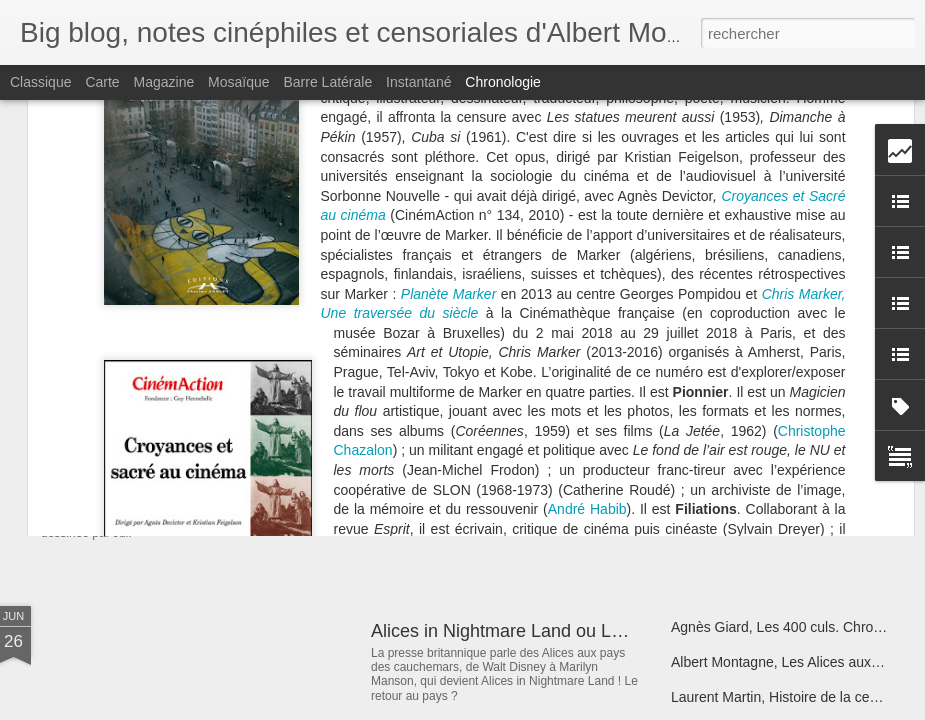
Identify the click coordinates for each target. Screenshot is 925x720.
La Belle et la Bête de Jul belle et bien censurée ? (304, 464)
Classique (40, 82)
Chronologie (503, 82)
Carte (102, 82)
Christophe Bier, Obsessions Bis (771, 357)
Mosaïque (238, 82)
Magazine (164, 82)
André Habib (587, 256)
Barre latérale (327, 82)
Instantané (418, 82)
